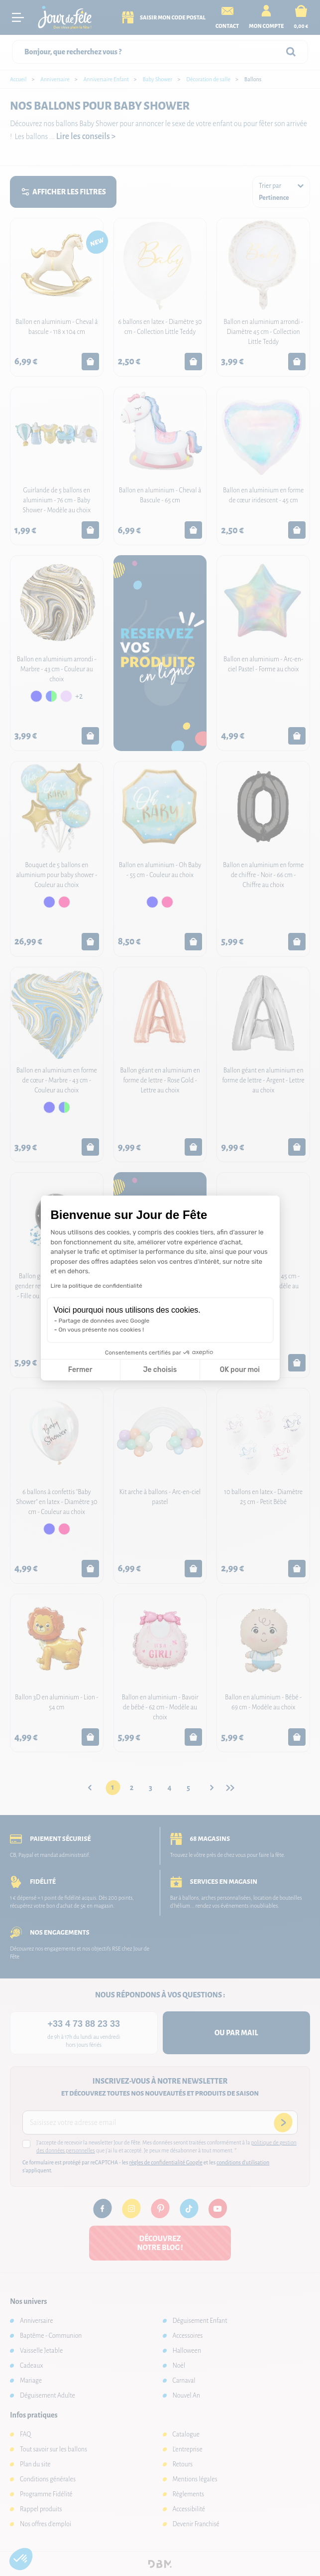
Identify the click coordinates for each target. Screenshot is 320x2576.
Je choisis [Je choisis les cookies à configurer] (160, 1369)
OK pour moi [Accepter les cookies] (239, 1369)
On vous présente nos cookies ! (101, 1329)
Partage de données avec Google (104, 1320)
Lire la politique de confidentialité (96, 1285)
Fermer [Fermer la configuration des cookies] (80, 1369)
